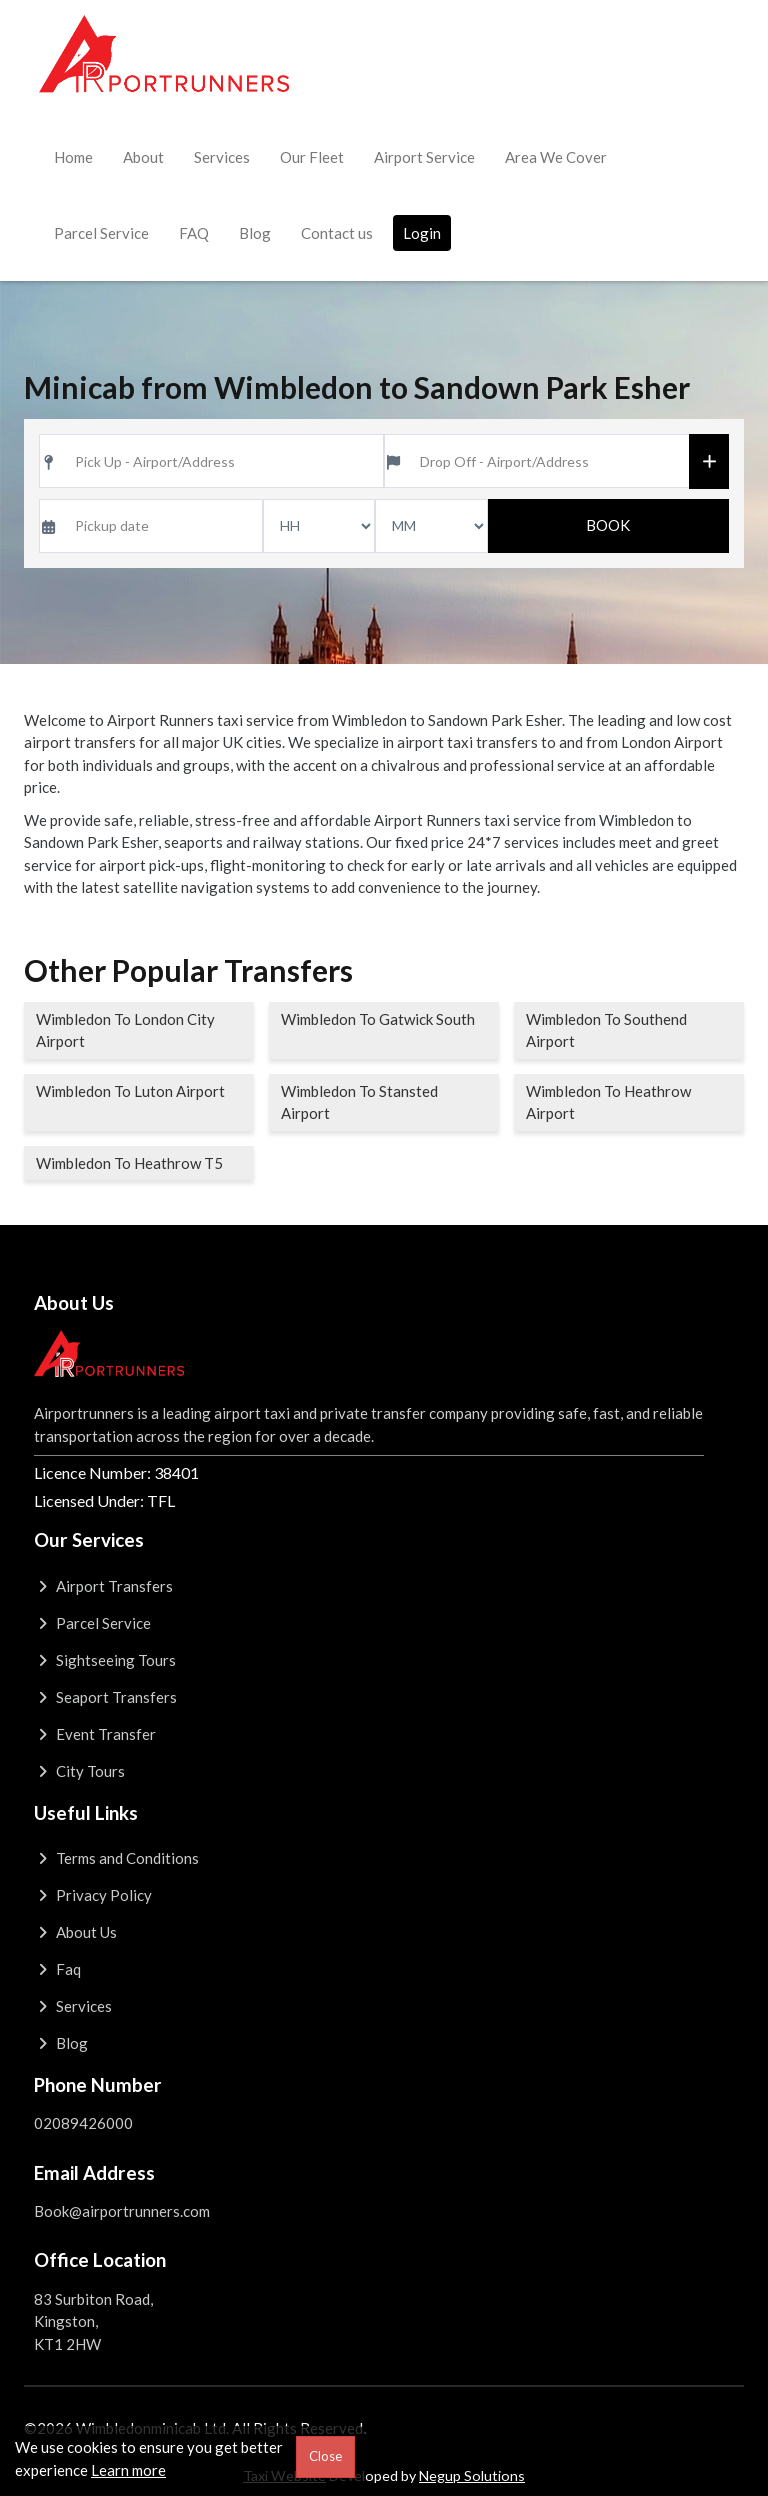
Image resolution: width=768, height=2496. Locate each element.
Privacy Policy (93, 1895)
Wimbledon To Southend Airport (606, 1030)
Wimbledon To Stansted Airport (359, 1102)
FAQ (194, 233)
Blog (255, 233)
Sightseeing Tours (105, 1660)
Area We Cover (556, 157)
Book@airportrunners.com (122, 2211)
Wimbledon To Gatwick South (378, 1019)
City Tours (79, 1771)
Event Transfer (95, 1734)
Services (222, 157)
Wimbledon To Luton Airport (130, 1091)
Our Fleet (312, 157)
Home (73, 157)
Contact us (337, 233)
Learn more (128, 2470)
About (143, 157)
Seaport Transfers (105, 1697)
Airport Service (424, 157)
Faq (57, 1969)
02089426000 (83, 2123)
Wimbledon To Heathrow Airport (608, 1102)
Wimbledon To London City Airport (125, 1030)
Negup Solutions (472, 2475)
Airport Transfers (103, 1586)
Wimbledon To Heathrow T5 (129, 1163)
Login (422, 233)
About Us (75, 1932)
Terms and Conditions (116, 1858)
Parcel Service (101, 233)
